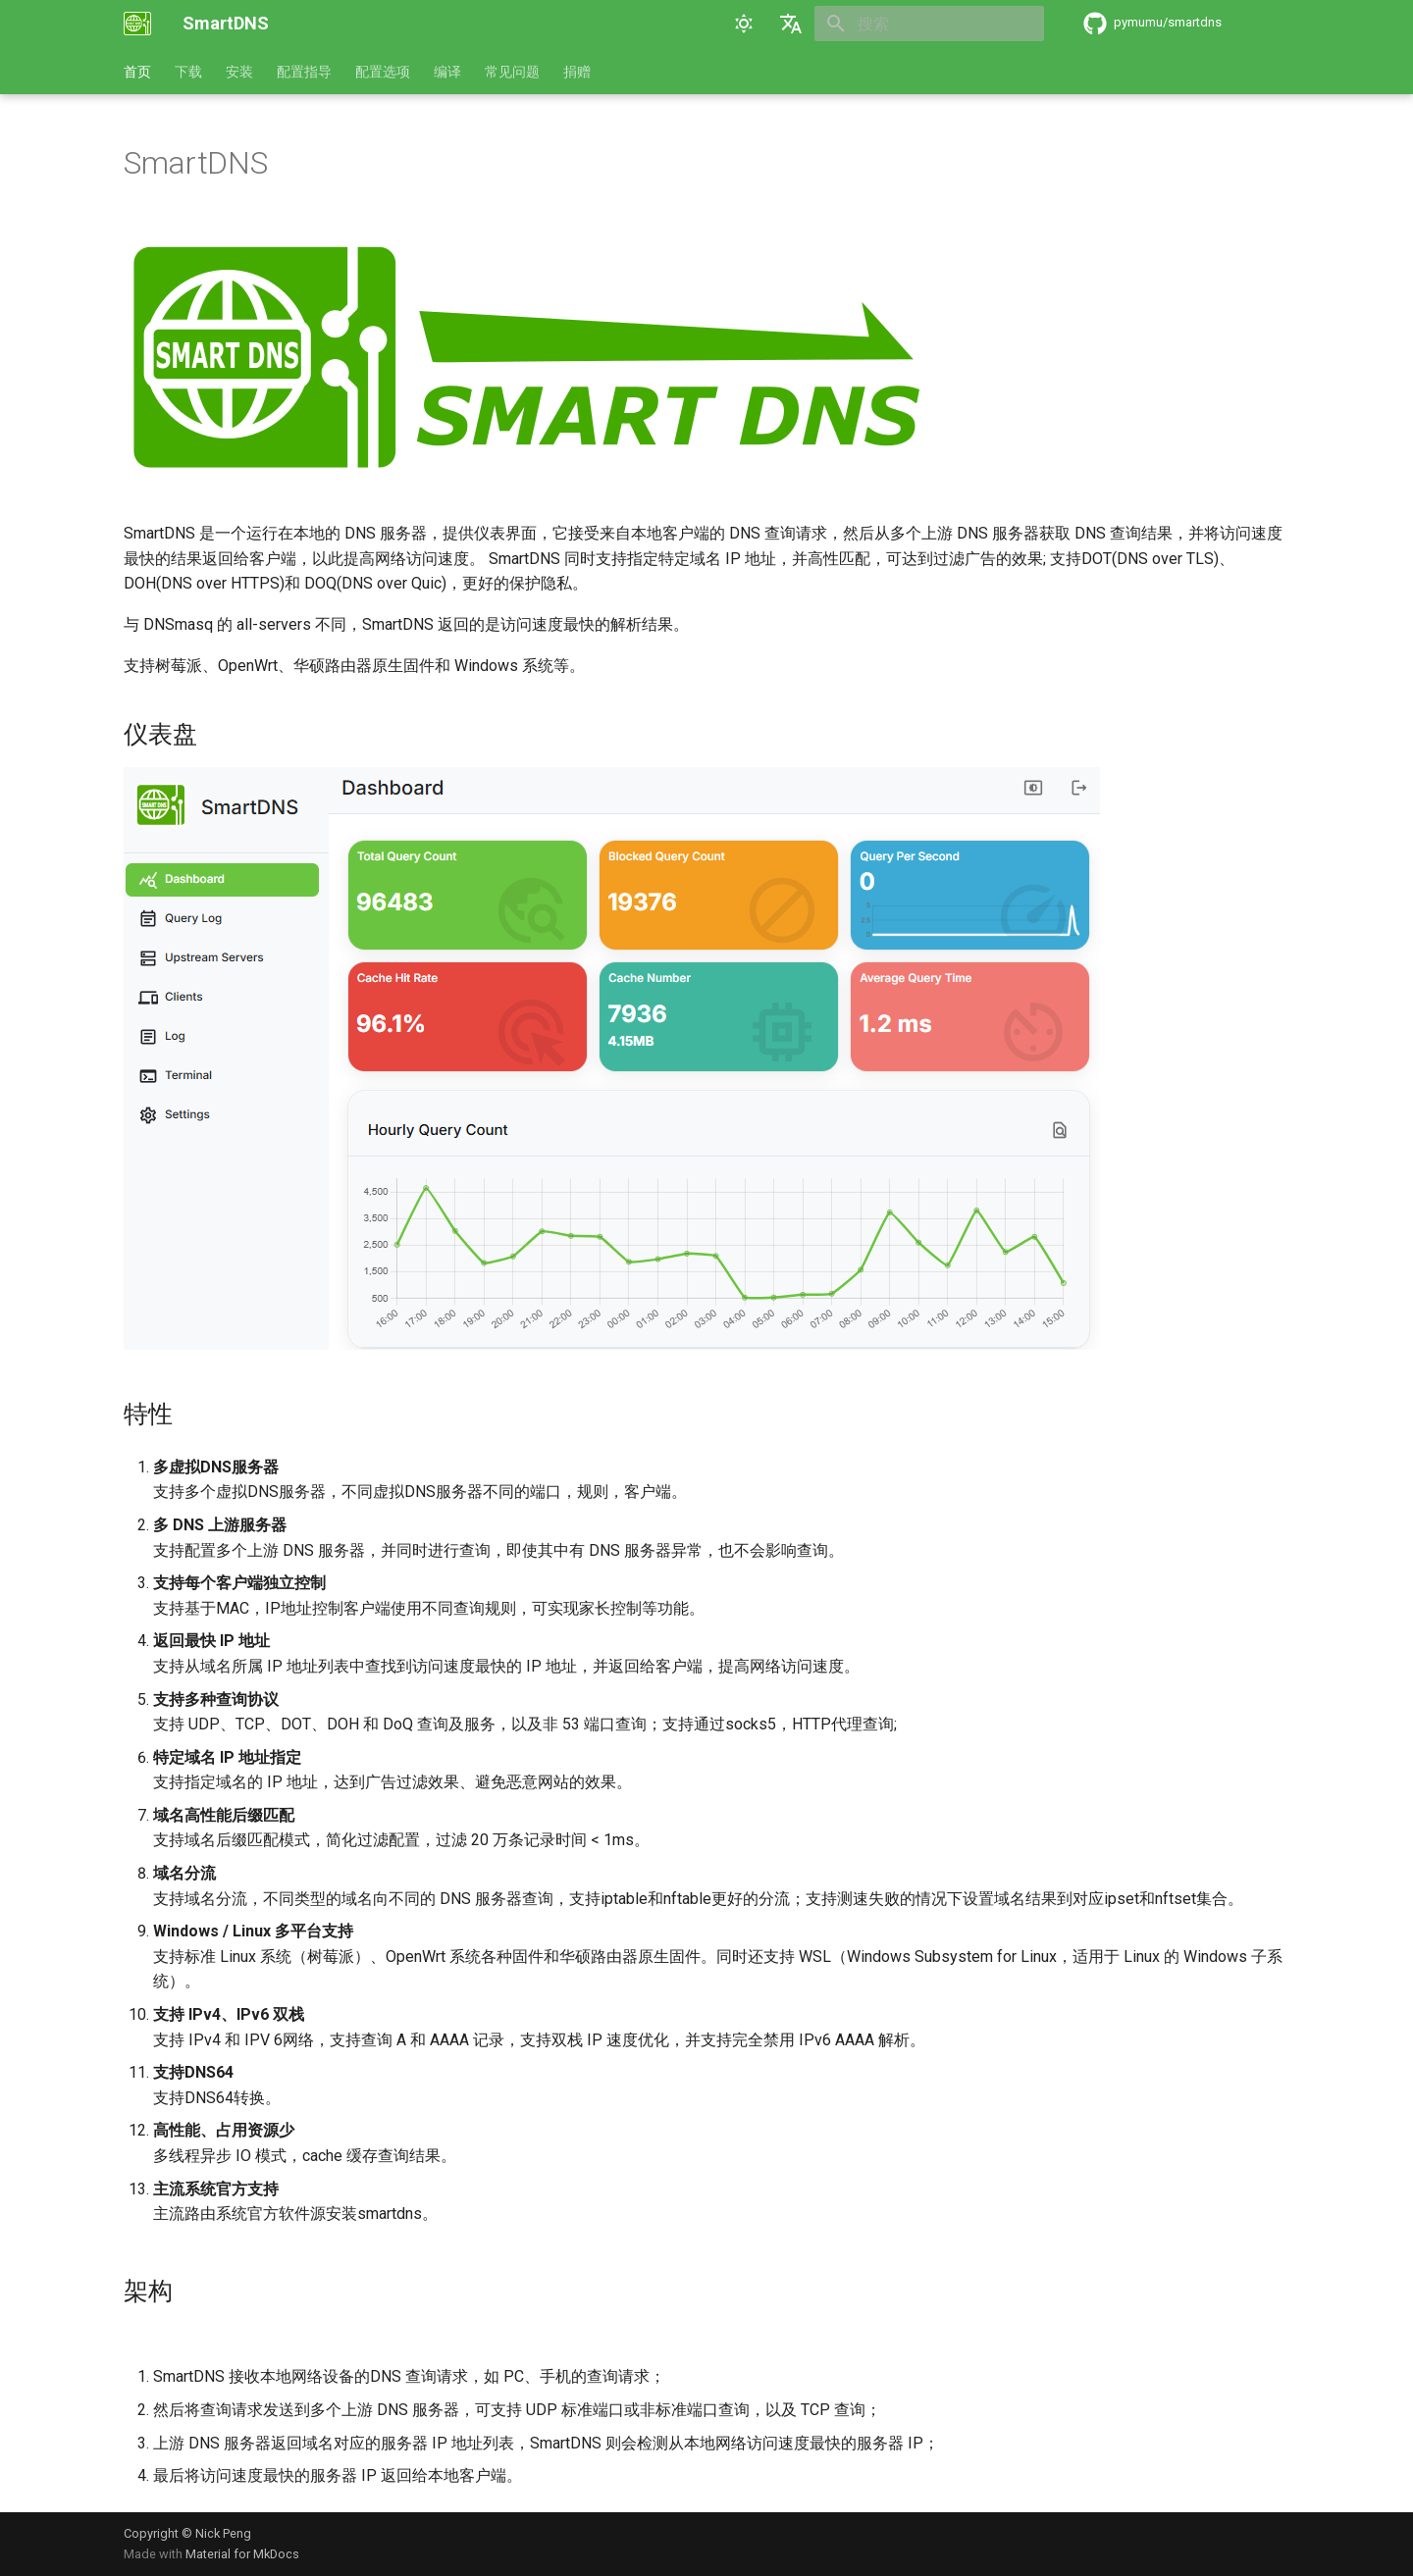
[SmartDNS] (137, 23)
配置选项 (382, 71)
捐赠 (577, 71)
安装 (239, 71)
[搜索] (929, 23)
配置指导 (304, 71)
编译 (447, 71)
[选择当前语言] (791, 23)
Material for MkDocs (242, 2554)
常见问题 (512, 71)
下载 (188, 71)
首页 (137, 71)
